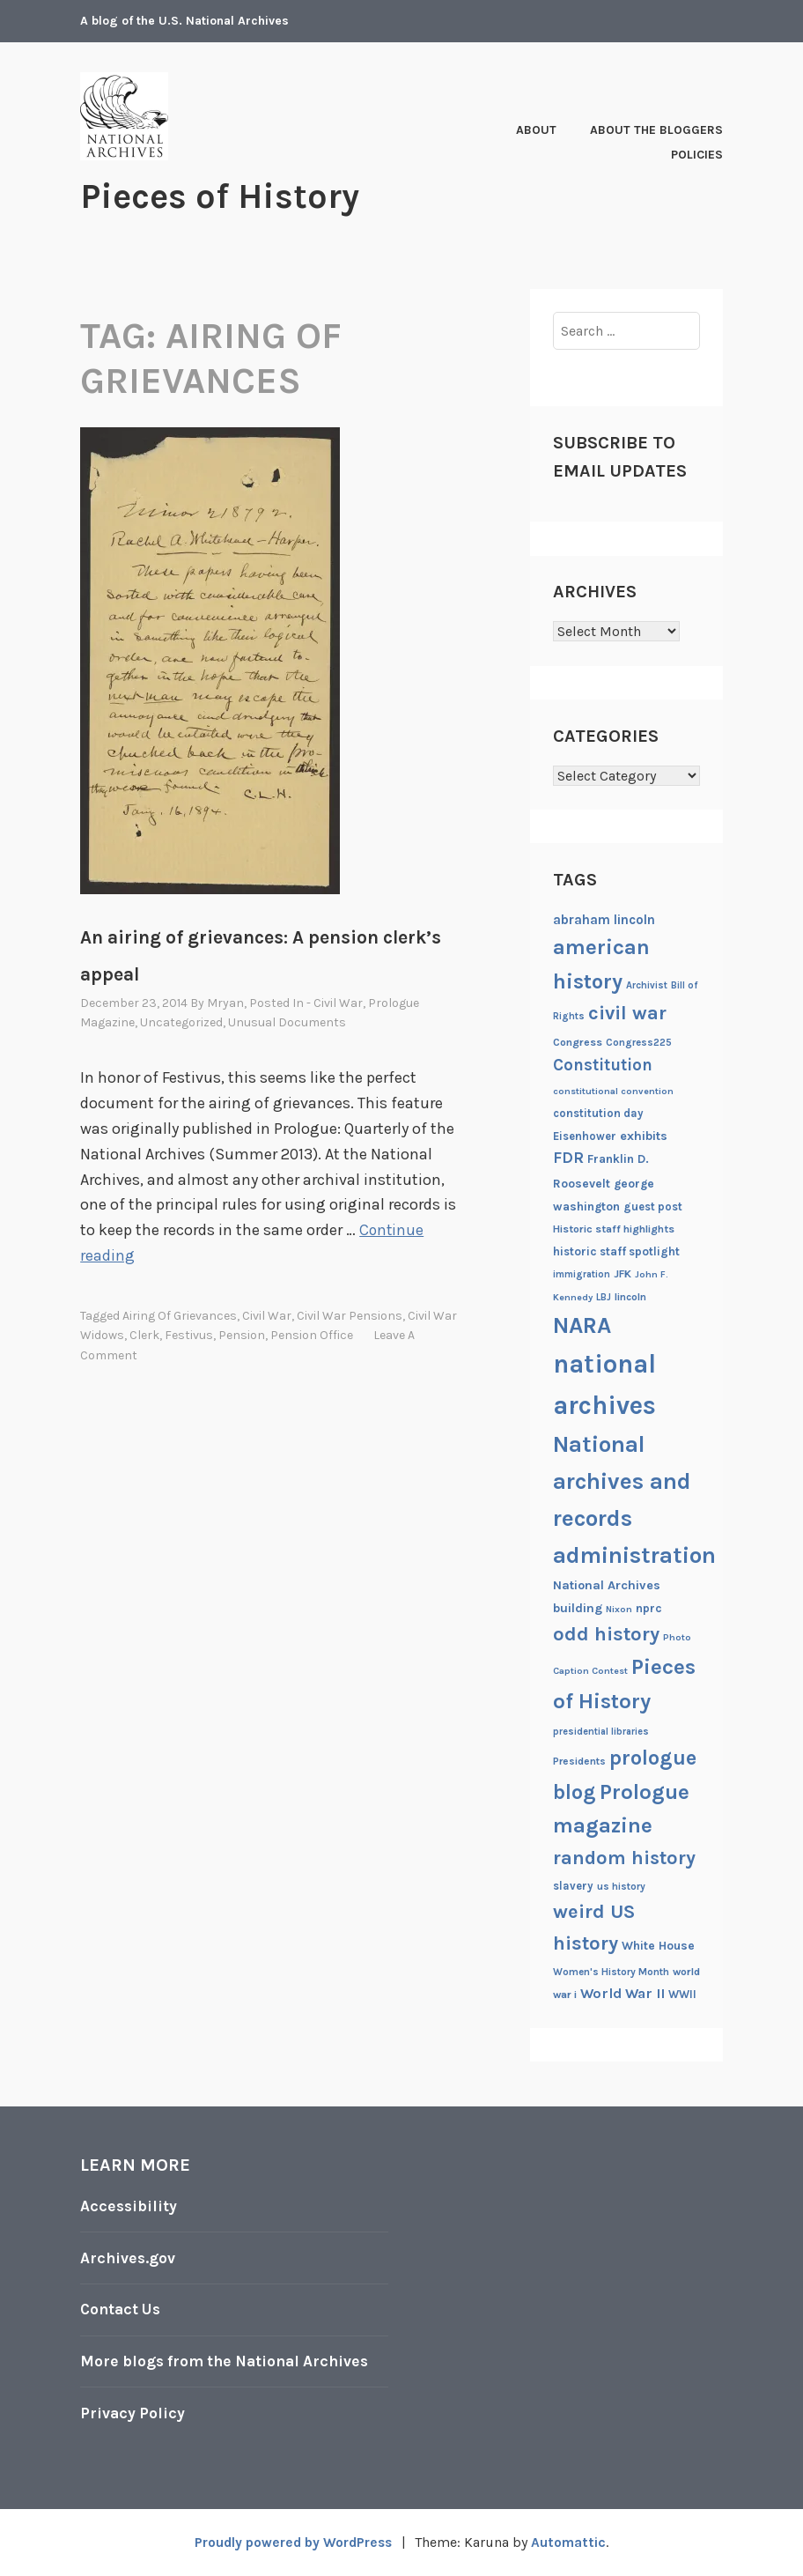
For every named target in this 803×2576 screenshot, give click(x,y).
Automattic (572, 2542)
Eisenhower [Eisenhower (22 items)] (584, 1135)
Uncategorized (181, 1021)
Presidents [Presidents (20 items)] (579, 1760)
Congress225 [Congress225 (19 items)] (639, 1041)
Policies (697, 154)
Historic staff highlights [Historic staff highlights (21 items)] (613, 1228)
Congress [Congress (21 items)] (577, 1041)
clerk (144, 1335)
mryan (225, 1002)
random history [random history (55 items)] (624, 1858)
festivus (189, 1335)
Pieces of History (226, 196)
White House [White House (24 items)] (658, 1944)
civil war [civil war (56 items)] (627, 1013)
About (536, 129)
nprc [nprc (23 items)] (649, 1607)
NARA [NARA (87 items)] (582, 1324)
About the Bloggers (656, 129)
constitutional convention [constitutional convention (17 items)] (613, 1091)
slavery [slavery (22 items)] (573, 1885)
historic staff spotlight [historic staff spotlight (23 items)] (616, 1250)
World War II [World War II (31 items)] (622, 1992)
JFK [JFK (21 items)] (622, 1274)
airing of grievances (179, 1314)
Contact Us (122, 2309)
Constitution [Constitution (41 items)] (602, 1065)
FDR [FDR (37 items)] (568, 1157)
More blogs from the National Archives (229, 2360)
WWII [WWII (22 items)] (682, 1993)
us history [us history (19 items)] (621, 1886)
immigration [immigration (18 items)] (581, 1274)
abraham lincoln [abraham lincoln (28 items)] (604, 919)
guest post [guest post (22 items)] (652, 1205)
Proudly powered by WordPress (292, 2542)
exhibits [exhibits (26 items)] (643, 1135)
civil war (266, 1314)
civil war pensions (349, 1314)
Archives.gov (128, 2257)
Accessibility (129, 2206)
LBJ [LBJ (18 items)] (603, 1296)
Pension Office (311, 1335)
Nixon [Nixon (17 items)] (619, 1608)
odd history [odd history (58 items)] (606, 1633)
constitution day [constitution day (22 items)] (598, 1112)
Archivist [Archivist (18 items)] (646, 984)
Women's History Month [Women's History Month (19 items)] (611, 1971)
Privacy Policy (133, 2412)
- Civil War (334, 1002)
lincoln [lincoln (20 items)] (630, 1296)
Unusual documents (287, 1021)
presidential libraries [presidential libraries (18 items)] (601, 1730)
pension (241, 1335)
